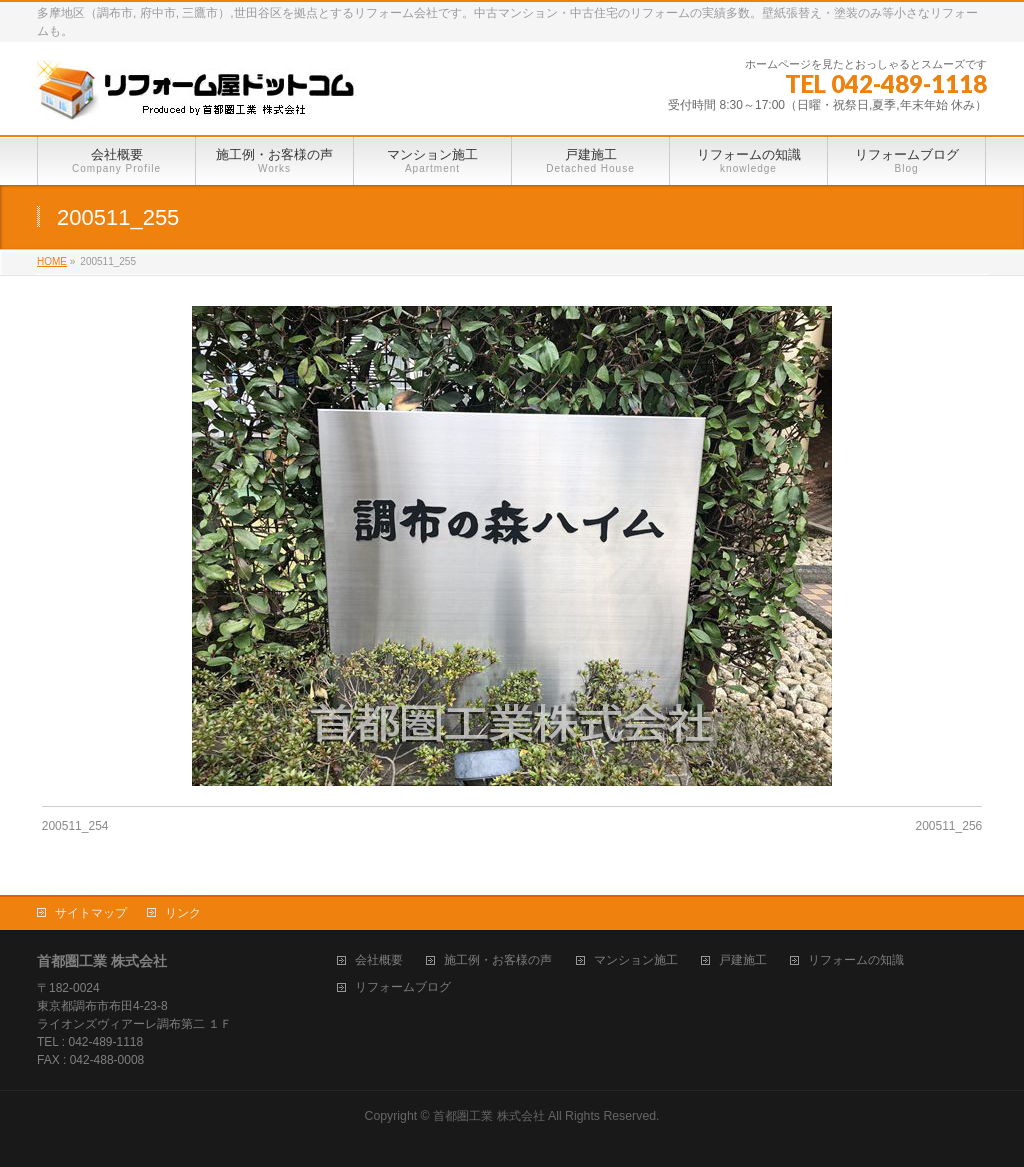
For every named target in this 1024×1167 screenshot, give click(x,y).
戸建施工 (743, 960)
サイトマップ (91, 913)
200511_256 (949, 826)
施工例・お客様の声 (498, 960)
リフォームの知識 (856, 960)
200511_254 (75, 826)
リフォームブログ (403, 987)
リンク (183, 913)
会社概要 (379, 960)
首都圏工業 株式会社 (488, 1116)
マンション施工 (636, 960)
